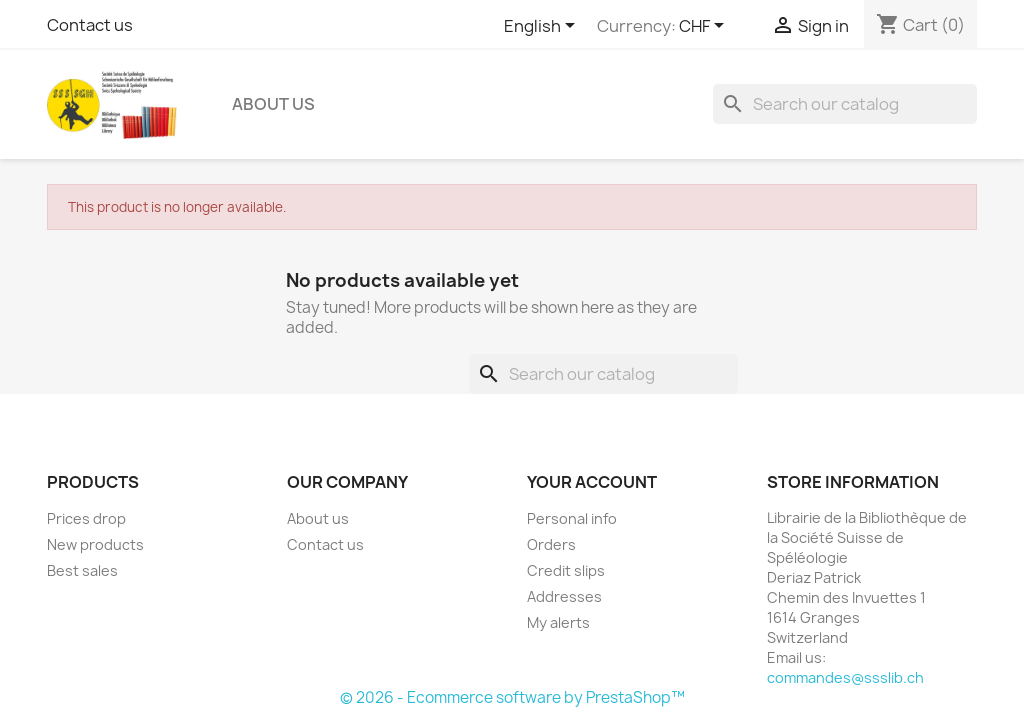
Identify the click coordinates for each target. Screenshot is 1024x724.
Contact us (90, 25)
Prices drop (86, 518)
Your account (592, 482)
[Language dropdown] (543, 27)
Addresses (564, 596)
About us (273, 104)
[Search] (845, 104)
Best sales (82, 570)
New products (95, 544)
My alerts (558, 622)
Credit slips (566, 570)
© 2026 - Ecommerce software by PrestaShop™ (512, 697)
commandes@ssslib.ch (845, 677)
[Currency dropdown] (705, 27)
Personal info (572, 518)
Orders (551, 544)
